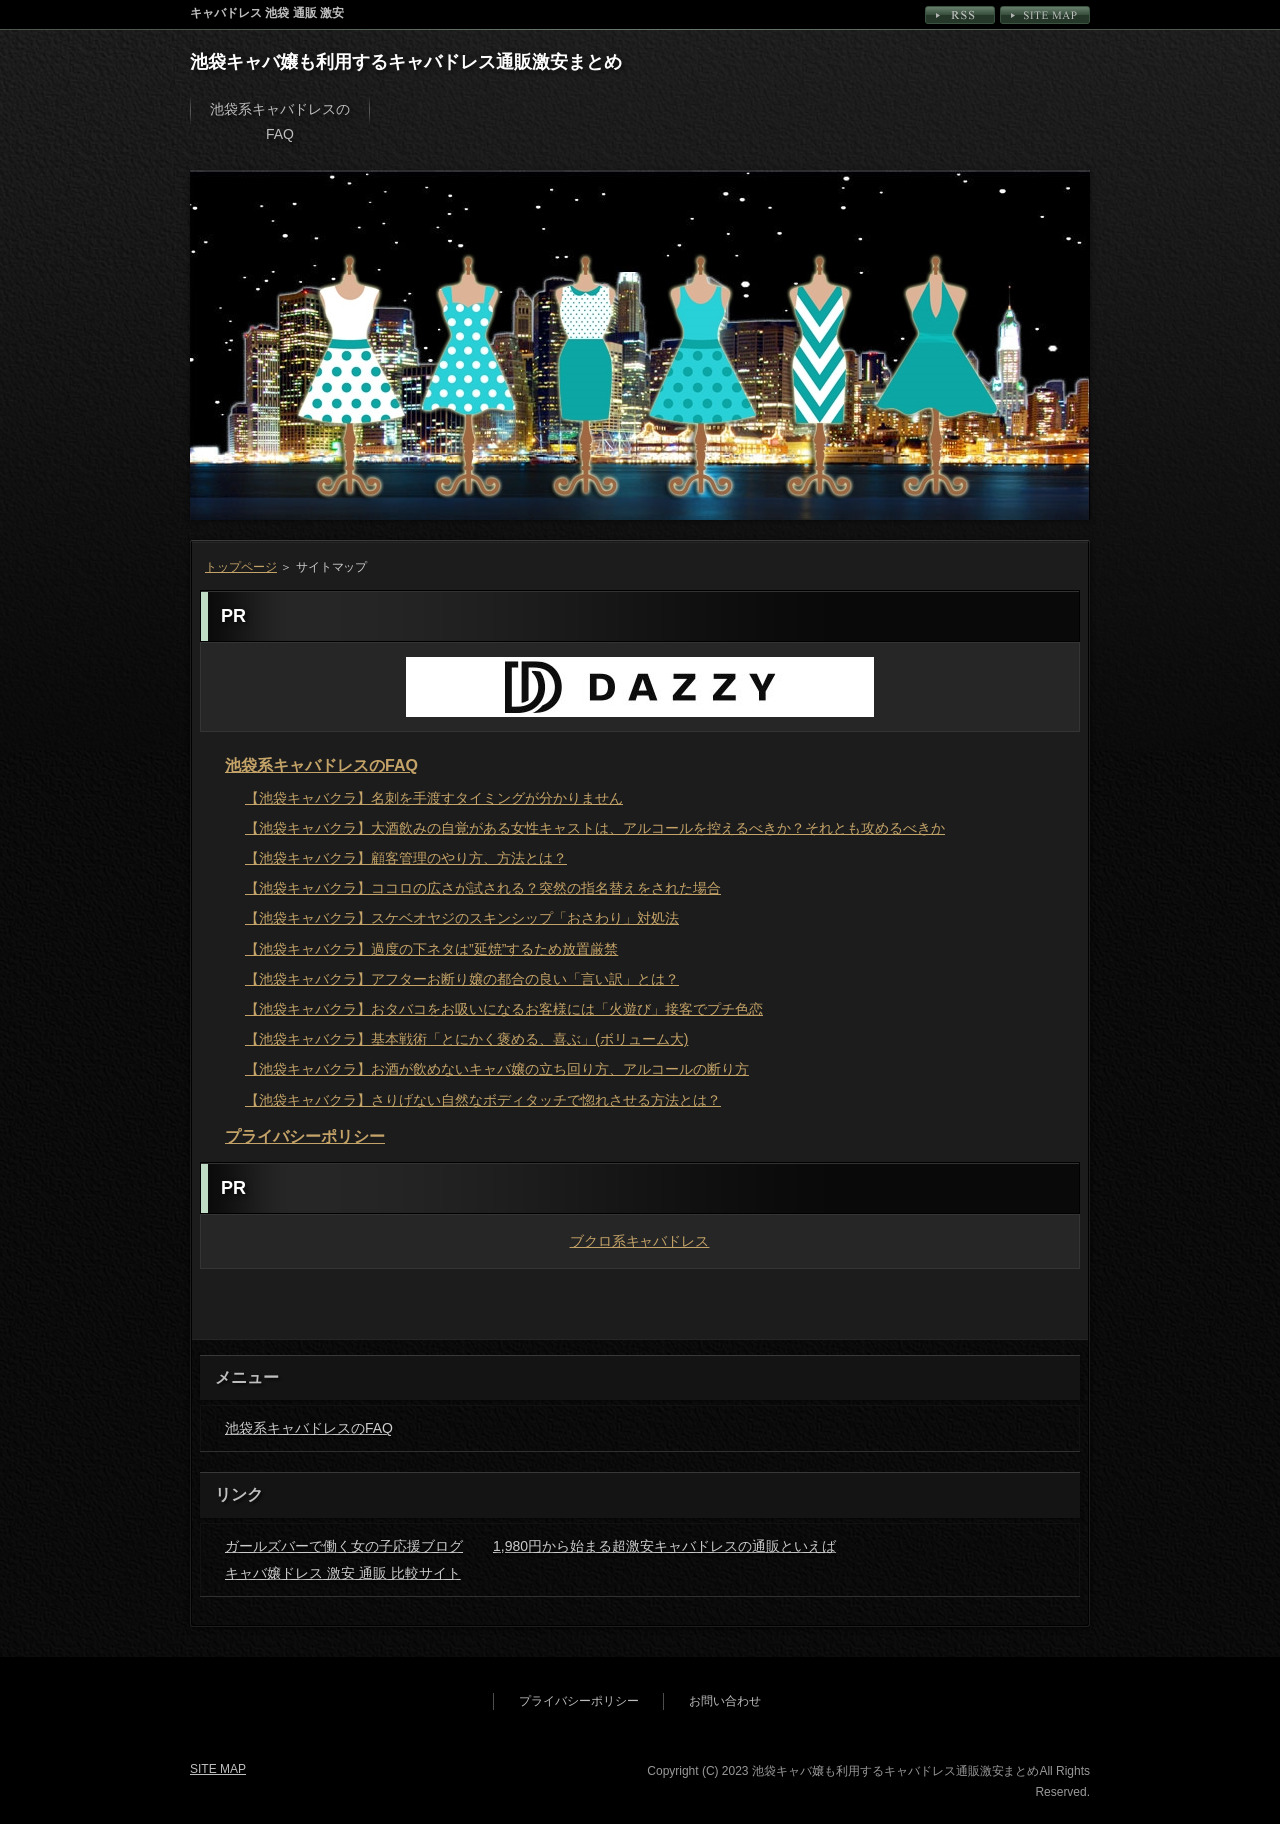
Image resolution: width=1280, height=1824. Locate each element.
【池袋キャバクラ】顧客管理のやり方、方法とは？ (406, 858)
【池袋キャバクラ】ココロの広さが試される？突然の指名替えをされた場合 (483, 888)
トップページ (241, 567)
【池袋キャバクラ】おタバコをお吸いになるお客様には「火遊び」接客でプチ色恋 (504, 1009)
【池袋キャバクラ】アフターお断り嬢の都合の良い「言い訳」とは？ (462, 979)
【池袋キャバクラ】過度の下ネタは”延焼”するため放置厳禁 (431, 949)
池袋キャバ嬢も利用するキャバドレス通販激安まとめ (406, 62)
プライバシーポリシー (305, 1136)
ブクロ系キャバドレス (640, 1241)
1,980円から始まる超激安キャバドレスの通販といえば (664, 1546)
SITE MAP (1045, 15)
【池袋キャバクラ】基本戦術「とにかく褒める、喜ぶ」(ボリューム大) (466, 1039)
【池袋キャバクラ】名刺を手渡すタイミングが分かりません (434, 798)
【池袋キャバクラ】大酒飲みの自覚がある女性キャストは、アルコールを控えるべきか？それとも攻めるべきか (595, 828)
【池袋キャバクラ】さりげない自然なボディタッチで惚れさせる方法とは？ (483, 1100)
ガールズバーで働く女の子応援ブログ (344, 1546)
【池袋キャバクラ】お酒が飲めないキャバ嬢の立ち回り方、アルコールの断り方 (497, 1069)
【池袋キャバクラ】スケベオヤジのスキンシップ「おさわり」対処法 (462, 918)
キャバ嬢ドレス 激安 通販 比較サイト (343, 1573)
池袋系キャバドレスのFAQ (280, 121)
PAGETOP (1036, 1318)
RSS (960, 15)
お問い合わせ (725, 1701)
